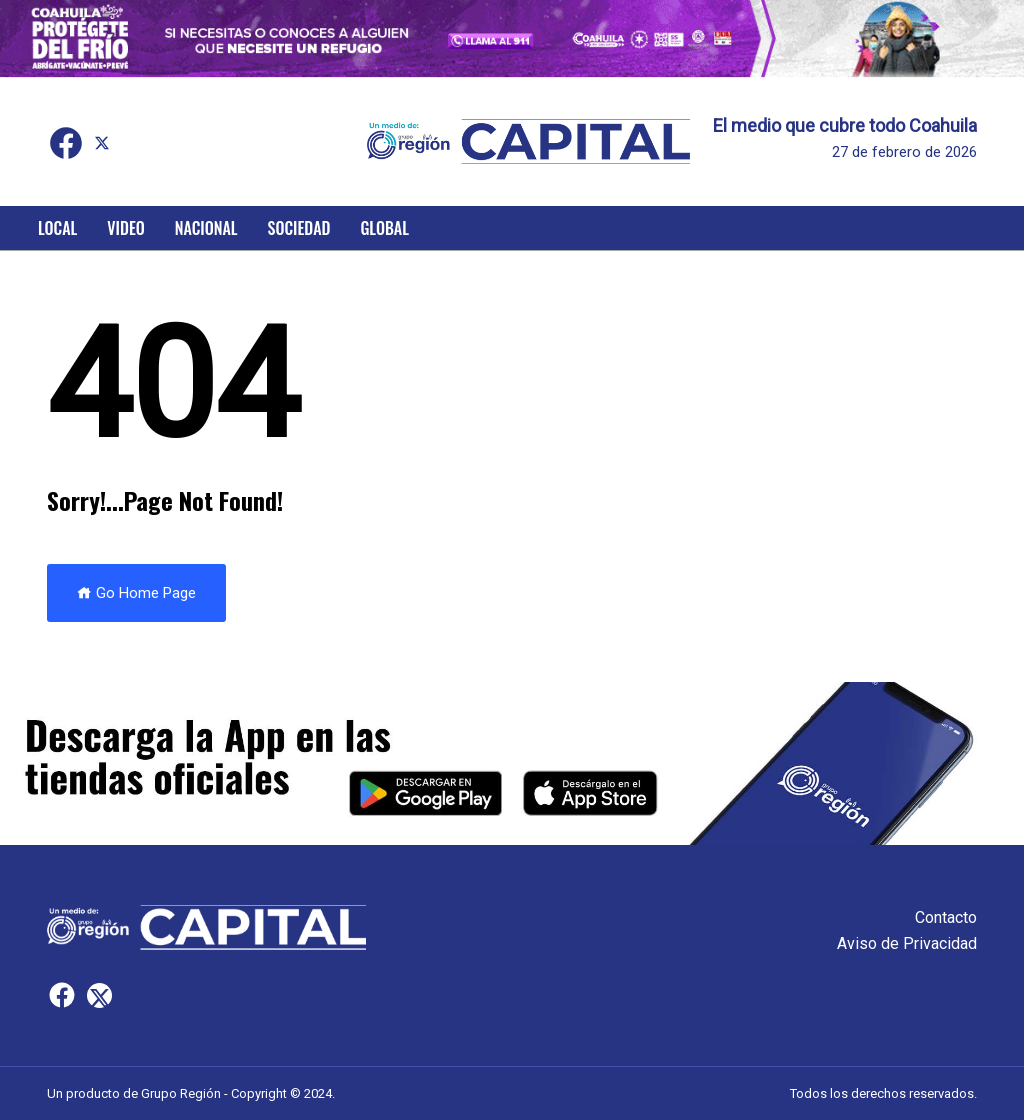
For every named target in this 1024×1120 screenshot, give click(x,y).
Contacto (946, 917)
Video (125, 228)
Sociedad (299, 228)
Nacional (206, 228)
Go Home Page (136, 593)
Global (384, 228)
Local (57, 228)
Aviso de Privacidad (907, 943)
